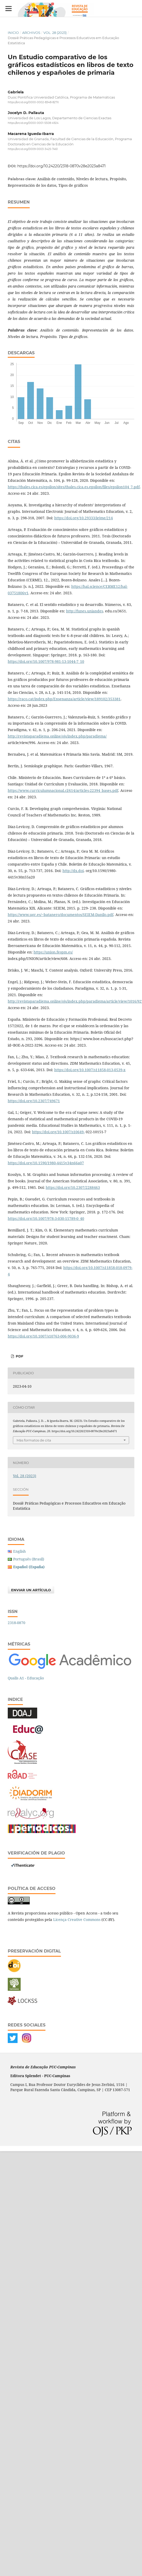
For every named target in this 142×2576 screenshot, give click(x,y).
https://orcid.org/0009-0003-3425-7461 (33, 149)
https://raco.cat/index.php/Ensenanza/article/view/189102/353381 (64, 698)
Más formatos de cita (34, 1440)
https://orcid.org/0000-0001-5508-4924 (33, 123)
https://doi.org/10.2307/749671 (34, 1100)
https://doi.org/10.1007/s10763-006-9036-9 (43, 1336)
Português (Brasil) (28, 1559)
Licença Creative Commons (76, 1919)
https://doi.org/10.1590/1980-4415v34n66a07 (46, 1162)
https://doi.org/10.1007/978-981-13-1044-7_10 (46, 661)
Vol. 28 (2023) (55, 33)
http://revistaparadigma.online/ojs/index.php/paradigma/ (57, 736)
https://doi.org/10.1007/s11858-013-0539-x (89, 1069)
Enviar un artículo (31, 1590)
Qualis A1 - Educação (26, 1678)
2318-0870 (16, 1622)
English (19, 1551)
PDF (19, 1356)
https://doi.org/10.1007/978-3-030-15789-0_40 (46, 1218)
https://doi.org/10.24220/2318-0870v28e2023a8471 (61, 166)
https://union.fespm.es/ (53, 952)
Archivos (31, 33)
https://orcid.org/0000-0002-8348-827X (33, 102)
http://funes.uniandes (84, 611)
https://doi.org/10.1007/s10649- (58, 1131)
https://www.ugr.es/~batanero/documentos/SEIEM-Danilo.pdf (60, 914)
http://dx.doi (73, 870)
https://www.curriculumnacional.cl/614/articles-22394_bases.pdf (63, 790)
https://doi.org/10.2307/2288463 (73, 1187)
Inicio (13, 33)
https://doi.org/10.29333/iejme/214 (83, 517)
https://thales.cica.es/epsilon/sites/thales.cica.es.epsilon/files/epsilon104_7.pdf (74, 486)
